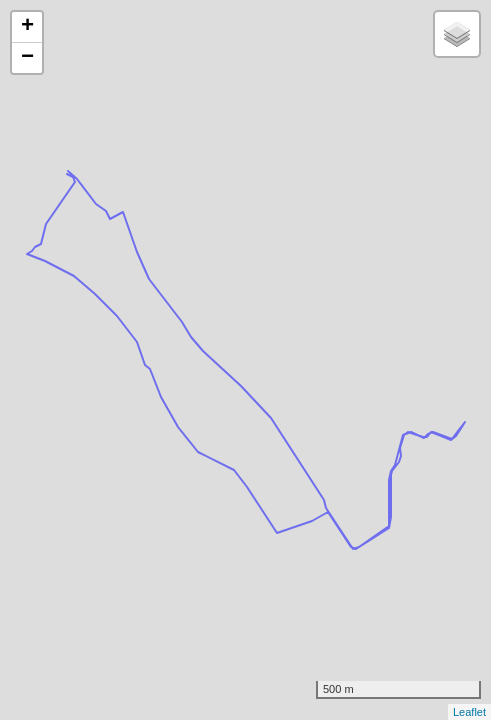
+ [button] (27, 27)
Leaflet (469, 712)
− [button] (27, 58)
